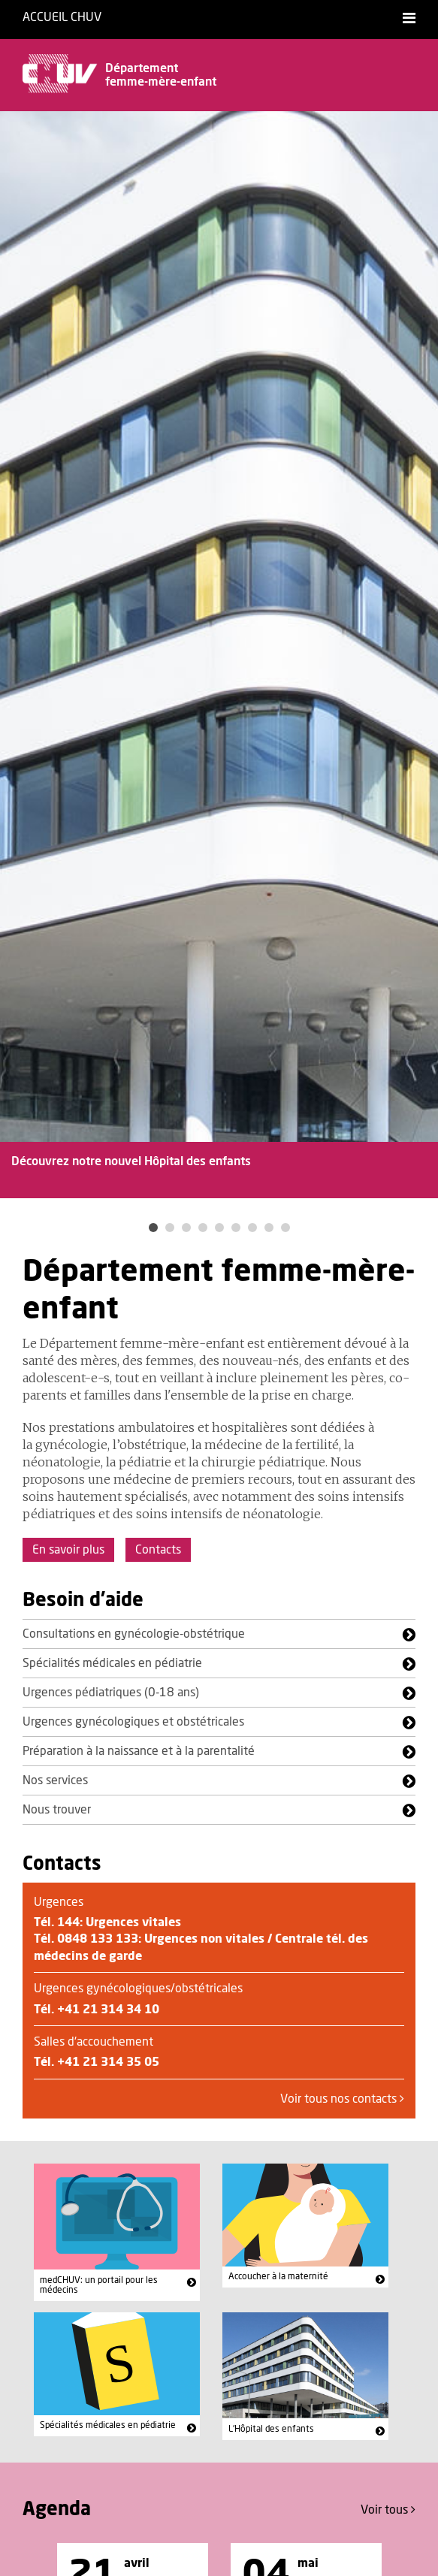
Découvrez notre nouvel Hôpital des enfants (131, 1161)
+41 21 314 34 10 (108, 2010)
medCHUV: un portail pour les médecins (99, 2285)
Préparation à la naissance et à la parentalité (139, 1751)
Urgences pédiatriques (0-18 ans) (111, 1693)
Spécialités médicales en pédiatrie (112, 1663)
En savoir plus (68, 1550)
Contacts (158, 1550)
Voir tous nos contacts (342, 2099)
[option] (219, 664)
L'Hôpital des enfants (271, 2428)
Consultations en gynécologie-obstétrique (134, 1634)
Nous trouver (57, 1810)
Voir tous (388, 2509)
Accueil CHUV (62, 17)
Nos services (55, 1780)
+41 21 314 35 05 (108, 2062)
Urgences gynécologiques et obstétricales (133, 1722)
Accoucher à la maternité (278, 2276)
